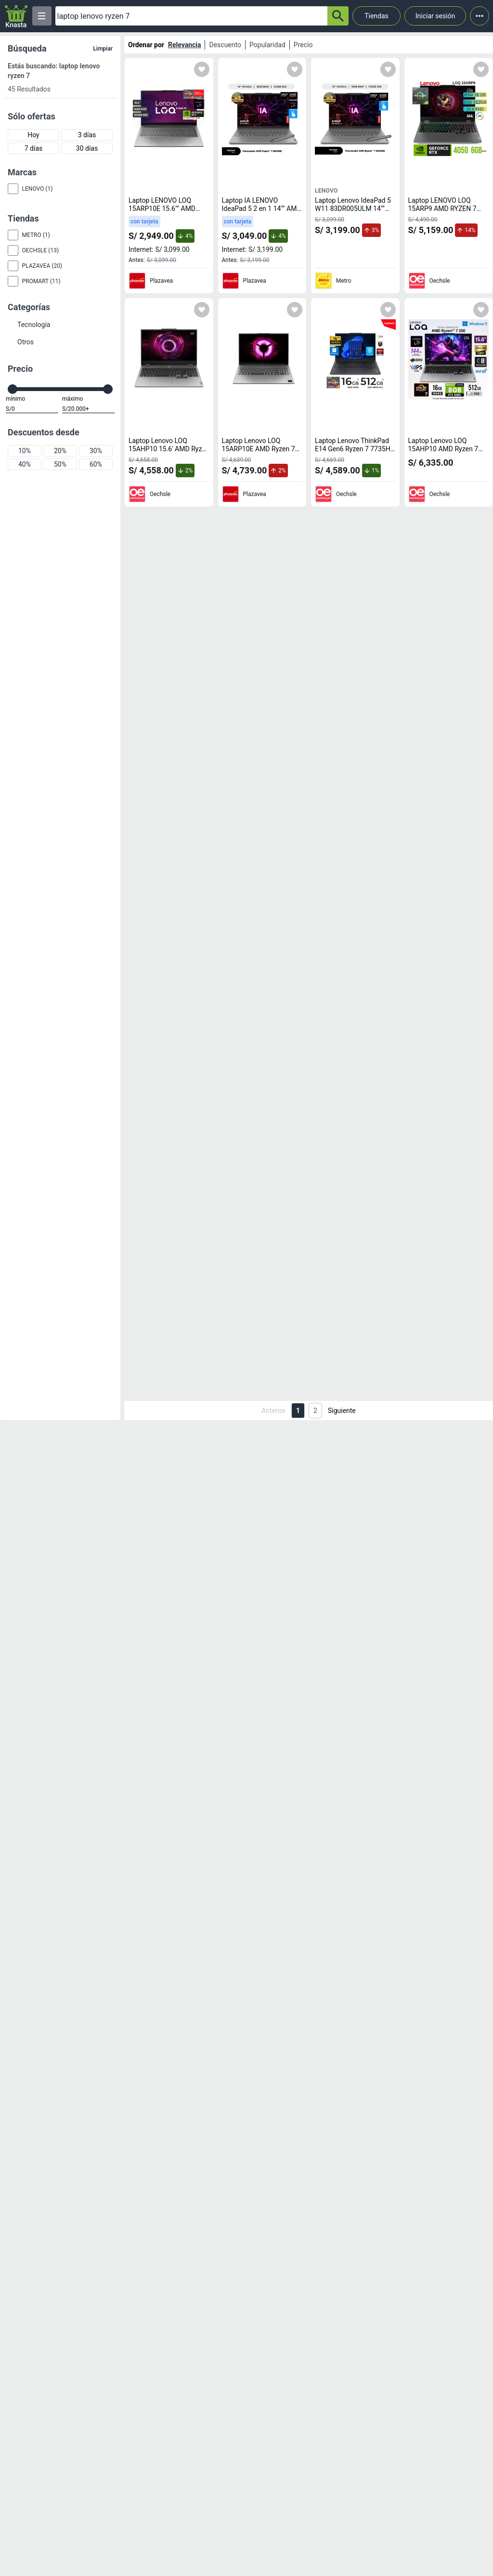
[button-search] (338, 16)
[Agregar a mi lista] (201, 69)
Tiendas (376, 16)
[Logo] (16, 16)
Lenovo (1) (37, 188)
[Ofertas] (191, 16)
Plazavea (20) (42, 265)
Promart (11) (41, 281)
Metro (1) (36, 235)
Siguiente (342, 1410)
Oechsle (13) (40, 250)
